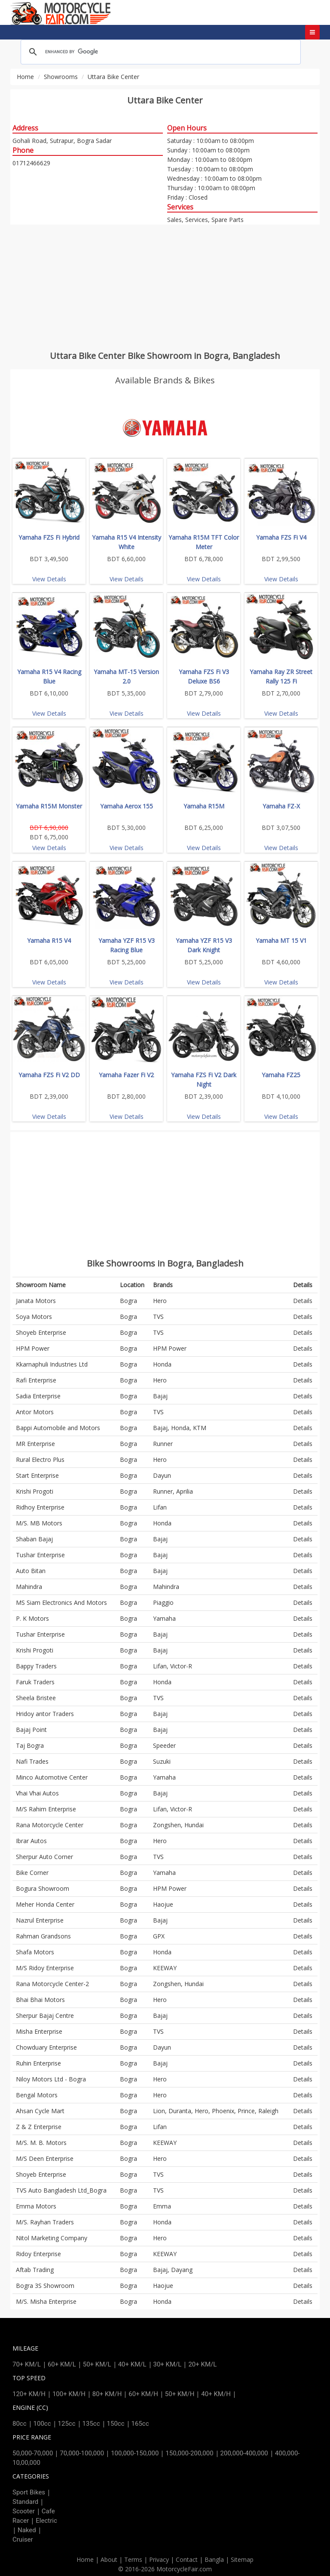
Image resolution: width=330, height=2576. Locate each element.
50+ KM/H (180, 2394)
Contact (187, 2559)
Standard (25, 2502)
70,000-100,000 (82, 2453)
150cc (116, 2423)
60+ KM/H (143, 2394)
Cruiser (22, 2539)
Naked (27, 2530)
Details (302, 1301)
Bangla (214, 2559)
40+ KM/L (132, 2364)
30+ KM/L (167, 2364)
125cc (67, 2423)
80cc (19, 2423)
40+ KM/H (216, 2394)
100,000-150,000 (135, 2453)
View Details (49, 579)
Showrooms (61, 77)
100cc (42, 2423)
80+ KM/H (107, 2394)
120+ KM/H (29, 2394)
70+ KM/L (26, 2364)
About (109, 2559)
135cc (91, 2423)
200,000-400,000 (244, 2453)
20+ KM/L (202, 2364)
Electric (46, 2520)
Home (25, 77)
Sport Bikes (28, 2492)
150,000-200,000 (189, 2453)
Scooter (23, 2511)
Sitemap (242, 2559)
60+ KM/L (62, 2364)
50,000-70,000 (32, 2453)
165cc (140, 2423)
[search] (159, 52)
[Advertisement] (165, 287)
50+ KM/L (97, 2364)
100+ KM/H (69, 2394)
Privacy (159, 2559)
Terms (133, 2559)
